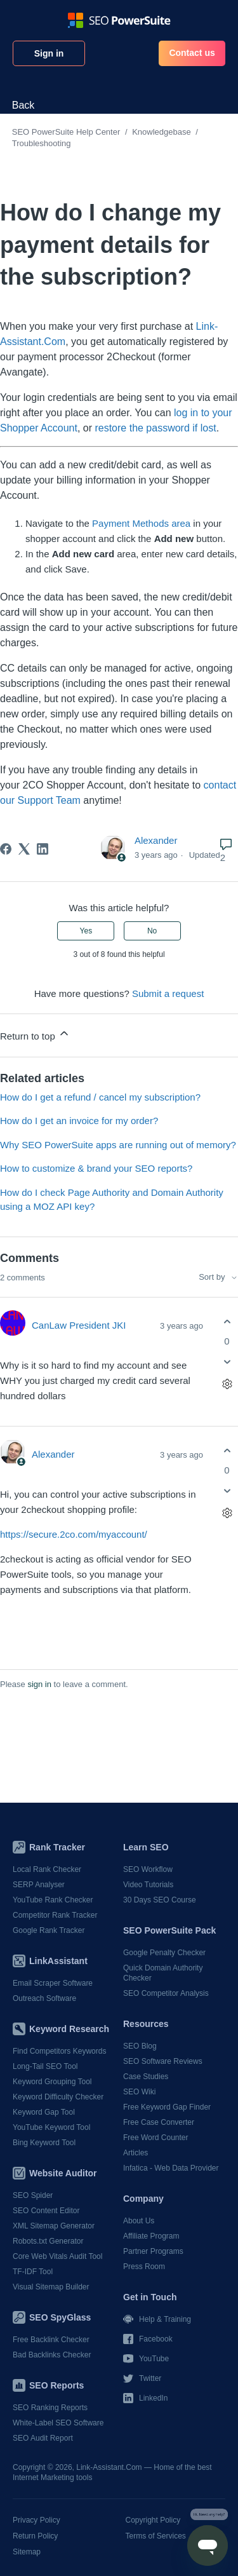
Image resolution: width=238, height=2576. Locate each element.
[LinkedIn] (42, 849)
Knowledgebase (161, 132)
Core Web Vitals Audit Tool (57, 2256)
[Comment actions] (227, 1384)
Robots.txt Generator (48, 2241)
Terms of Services (156, 2536)
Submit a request (168, 993)
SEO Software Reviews (162, 2061)
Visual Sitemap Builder (51, 2286)
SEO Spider (33, 2195)
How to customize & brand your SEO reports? (96, 1168)
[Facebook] (5, 849)
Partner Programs (153, 2251)
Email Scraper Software (53, 1983)
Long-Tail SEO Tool (45, 2066)
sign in (39, 1684)
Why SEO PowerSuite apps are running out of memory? (118, 1144)
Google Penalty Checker (164, 1952)
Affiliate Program (151, 2236)
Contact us (192, 53)
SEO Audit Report (43, 2438)
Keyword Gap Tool (44, 2112)
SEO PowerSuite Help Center (66, 132)
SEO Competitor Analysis (166, 1993)
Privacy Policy (36, 2520)
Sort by (218, 1277)
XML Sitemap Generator (54, 2225)
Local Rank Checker (47, 1869)
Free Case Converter (158, 2122)
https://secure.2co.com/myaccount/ (73, 1534)
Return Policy (35, 2536)
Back (23, 105)
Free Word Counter (155, 2137)
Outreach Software (44, 1998)
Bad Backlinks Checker (52, 2354)
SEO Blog (140, 2046)
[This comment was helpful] (227, 1321)
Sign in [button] (49, 53)
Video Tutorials (148, 1884)
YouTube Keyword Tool (51, 2127)
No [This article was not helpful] (152, 930)
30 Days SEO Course (159, 1899)
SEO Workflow (148, 1869)
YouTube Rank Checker (53, 1899)
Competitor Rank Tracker (55, 1915)
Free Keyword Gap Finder (167, 2107)
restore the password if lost (155, 428)
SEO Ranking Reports (50, 2407)
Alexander (156, 840)
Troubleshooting (41, 143)
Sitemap (27, 2551)
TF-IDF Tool (33, 2271)
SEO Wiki (139, 2091)
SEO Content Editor (46, 2210)
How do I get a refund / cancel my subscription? (100, 1097)
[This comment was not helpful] (227, 1362)
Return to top (35, 1034)
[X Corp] (24, 849)
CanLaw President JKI (79, 1325)
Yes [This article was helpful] (86, 930)
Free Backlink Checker (51, 2339)
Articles (135, 2152)
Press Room (144, 2266)
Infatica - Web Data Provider (171, 2168)
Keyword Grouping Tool (52, 2081)
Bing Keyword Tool (44, 2142)
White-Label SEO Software (58, 2422)
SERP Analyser (39, 1884)
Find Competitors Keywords (59, 2051)
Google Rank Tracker (48, 1930)
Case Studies (145, 2076)
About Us (138, 2220)
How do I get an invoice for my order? (79, 1120)
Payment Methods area (141, 523)
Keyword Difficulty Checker (58, 2096)
